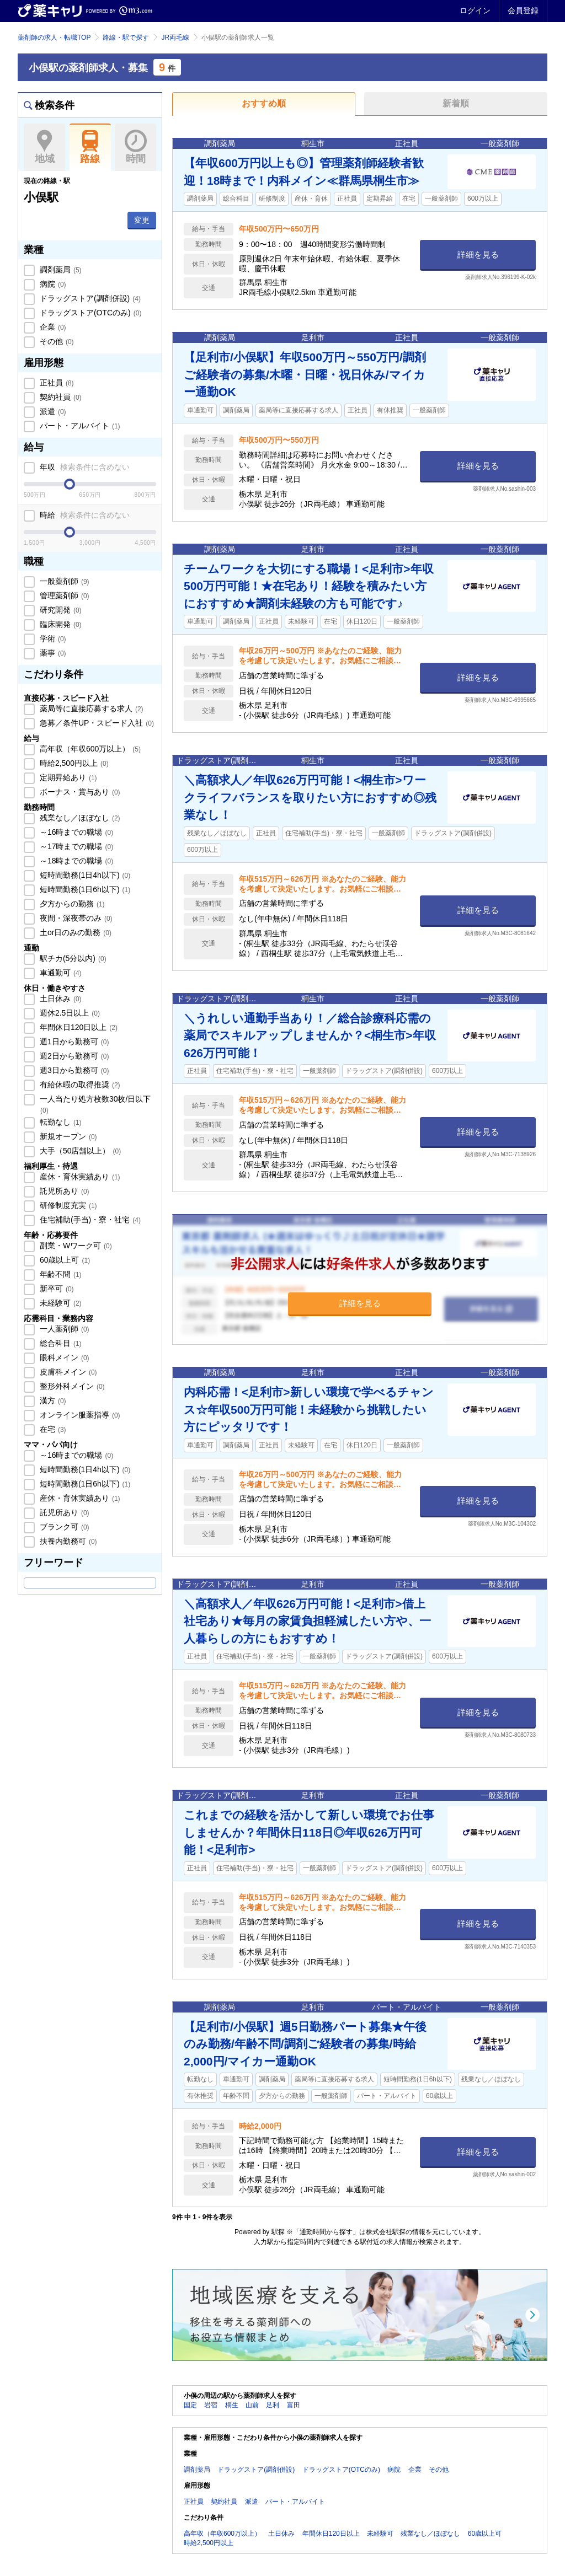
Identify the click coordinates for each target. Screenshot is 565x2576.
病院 (52, 284)
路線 (90, 147)
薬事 (52, 652)
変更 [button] (142, 220)
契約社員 (60, 397)
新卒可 (56, 1288)
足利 (272, 2405)
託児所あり (63, 1191)
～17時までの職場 (75, 846)
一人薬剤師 (63, 1328)
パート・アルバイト (79, 425)
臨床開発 (60, 624)
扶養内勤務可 (67, 1541)
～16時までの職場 (75, 832)
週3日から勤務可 (73, 1070)
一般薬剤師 (63, 581)
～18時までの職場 (75, 860)
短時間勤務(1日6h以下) (84, 889)
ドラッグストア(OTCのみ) (89, 312)
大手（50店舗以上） (79, 1150)
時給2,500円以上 (73, 763)
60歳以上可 (64, 1259)
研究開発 (60, 609)
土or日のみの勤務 (74, 932)
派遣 (52, 411)
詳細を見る (478, 254)
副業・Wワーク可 (75, 1245)
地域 (44, 147)
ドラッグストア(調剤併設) (89, 298)
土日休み (60, 998)
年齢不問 (60, 1274)
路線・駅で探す (126, 37)
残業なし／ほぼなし (79, 817)
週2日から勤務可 (73, 1055)
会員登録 (523, 10)
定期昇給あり (67, 777)
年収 (84, 467)
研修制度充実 (67, 1205)
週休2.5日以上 (69, 1012)
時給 (84, 515)
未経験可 (60, 1302)
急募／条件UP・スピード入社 (96, 722)
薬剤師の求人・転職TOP (54, 37)
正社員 (56, 382)
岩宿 (210, 2405)
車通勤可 (60, 972)
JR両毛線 (175, 37)
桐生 (231, 2405)
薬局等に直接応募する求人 (90, 708)
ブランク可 (63, 1526)
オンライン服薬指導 (79, 1414)
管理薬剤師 (63, 595)
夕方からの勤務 (71, 903)
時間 (135, 147)
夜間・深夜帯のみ (75, 918)
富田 (293, 2405)
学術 (52, 638)
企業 (52, 327)
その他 (56, 341)
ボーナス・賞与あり (79, 791)
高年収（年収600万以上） (89, 748)
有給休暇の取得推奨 (79, 1084)
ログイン (475, 10)
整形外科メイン (71, 1386)
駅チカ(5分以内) (72, 958)
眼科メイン (63, 1357)
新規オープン (67, 1136)
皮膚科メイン (67, 1371)
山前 (252, 2405)
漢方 (52, 1400)
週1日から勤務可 (73, 1041)
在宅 (52, 1429)
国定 (190, 2405)
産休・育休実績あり (79, 1176)
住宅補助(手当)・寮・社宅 (89, 1219)
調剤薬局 (60, 269)
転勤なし (60, 1122)
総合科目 (60, 1343)
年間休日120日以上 (78, 1027)
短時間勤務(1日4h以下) (84, 875)
